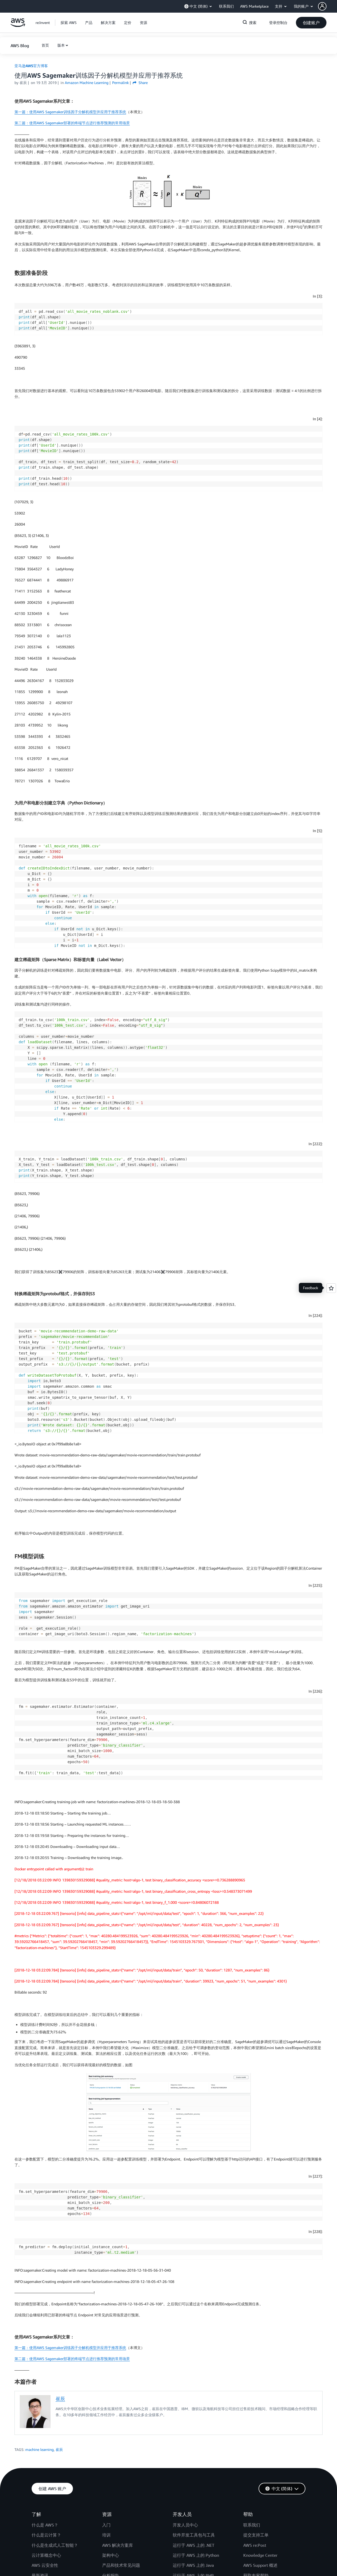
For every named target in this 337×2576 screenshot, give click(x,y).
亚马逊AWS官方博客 (31, 65)
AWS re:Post (254, 2545)
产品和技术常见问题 (121, 2565)
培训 (106, 2535)
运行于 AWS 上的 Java (193, 2565)
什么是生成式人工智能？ (55, 2545)
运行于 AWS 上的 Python (196, 2555)
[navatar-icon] (322, 6)
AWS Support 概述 (260, 2565)
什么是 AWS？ (45, 2525)
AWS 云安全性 (45, 2565)
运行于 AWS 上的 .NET (193, 2545)
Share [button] (140, 82)
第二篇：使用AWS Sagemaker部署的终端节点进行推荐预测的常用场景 (72, 123)
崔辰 (60, 2398)
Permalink (120, 82)
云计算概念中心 (46, 2555)
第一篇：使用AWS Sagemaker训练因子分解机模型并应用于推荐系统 (70, 112)
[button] (327, 6)
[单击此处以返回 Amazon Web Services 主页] (18, 25)
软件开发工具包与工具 (194, 2535)
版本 (61, 45)
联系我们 (251, 2525)
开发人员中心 (185, 2525)
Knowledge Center (260, 2555)
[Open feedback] (331, 1288)
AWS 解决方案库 (117, 2545)
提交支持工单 (256, 2535)
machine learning (39, 2449)
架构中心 (110, 2555)
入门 (106, 2525)
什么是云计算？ (46, 2535)
